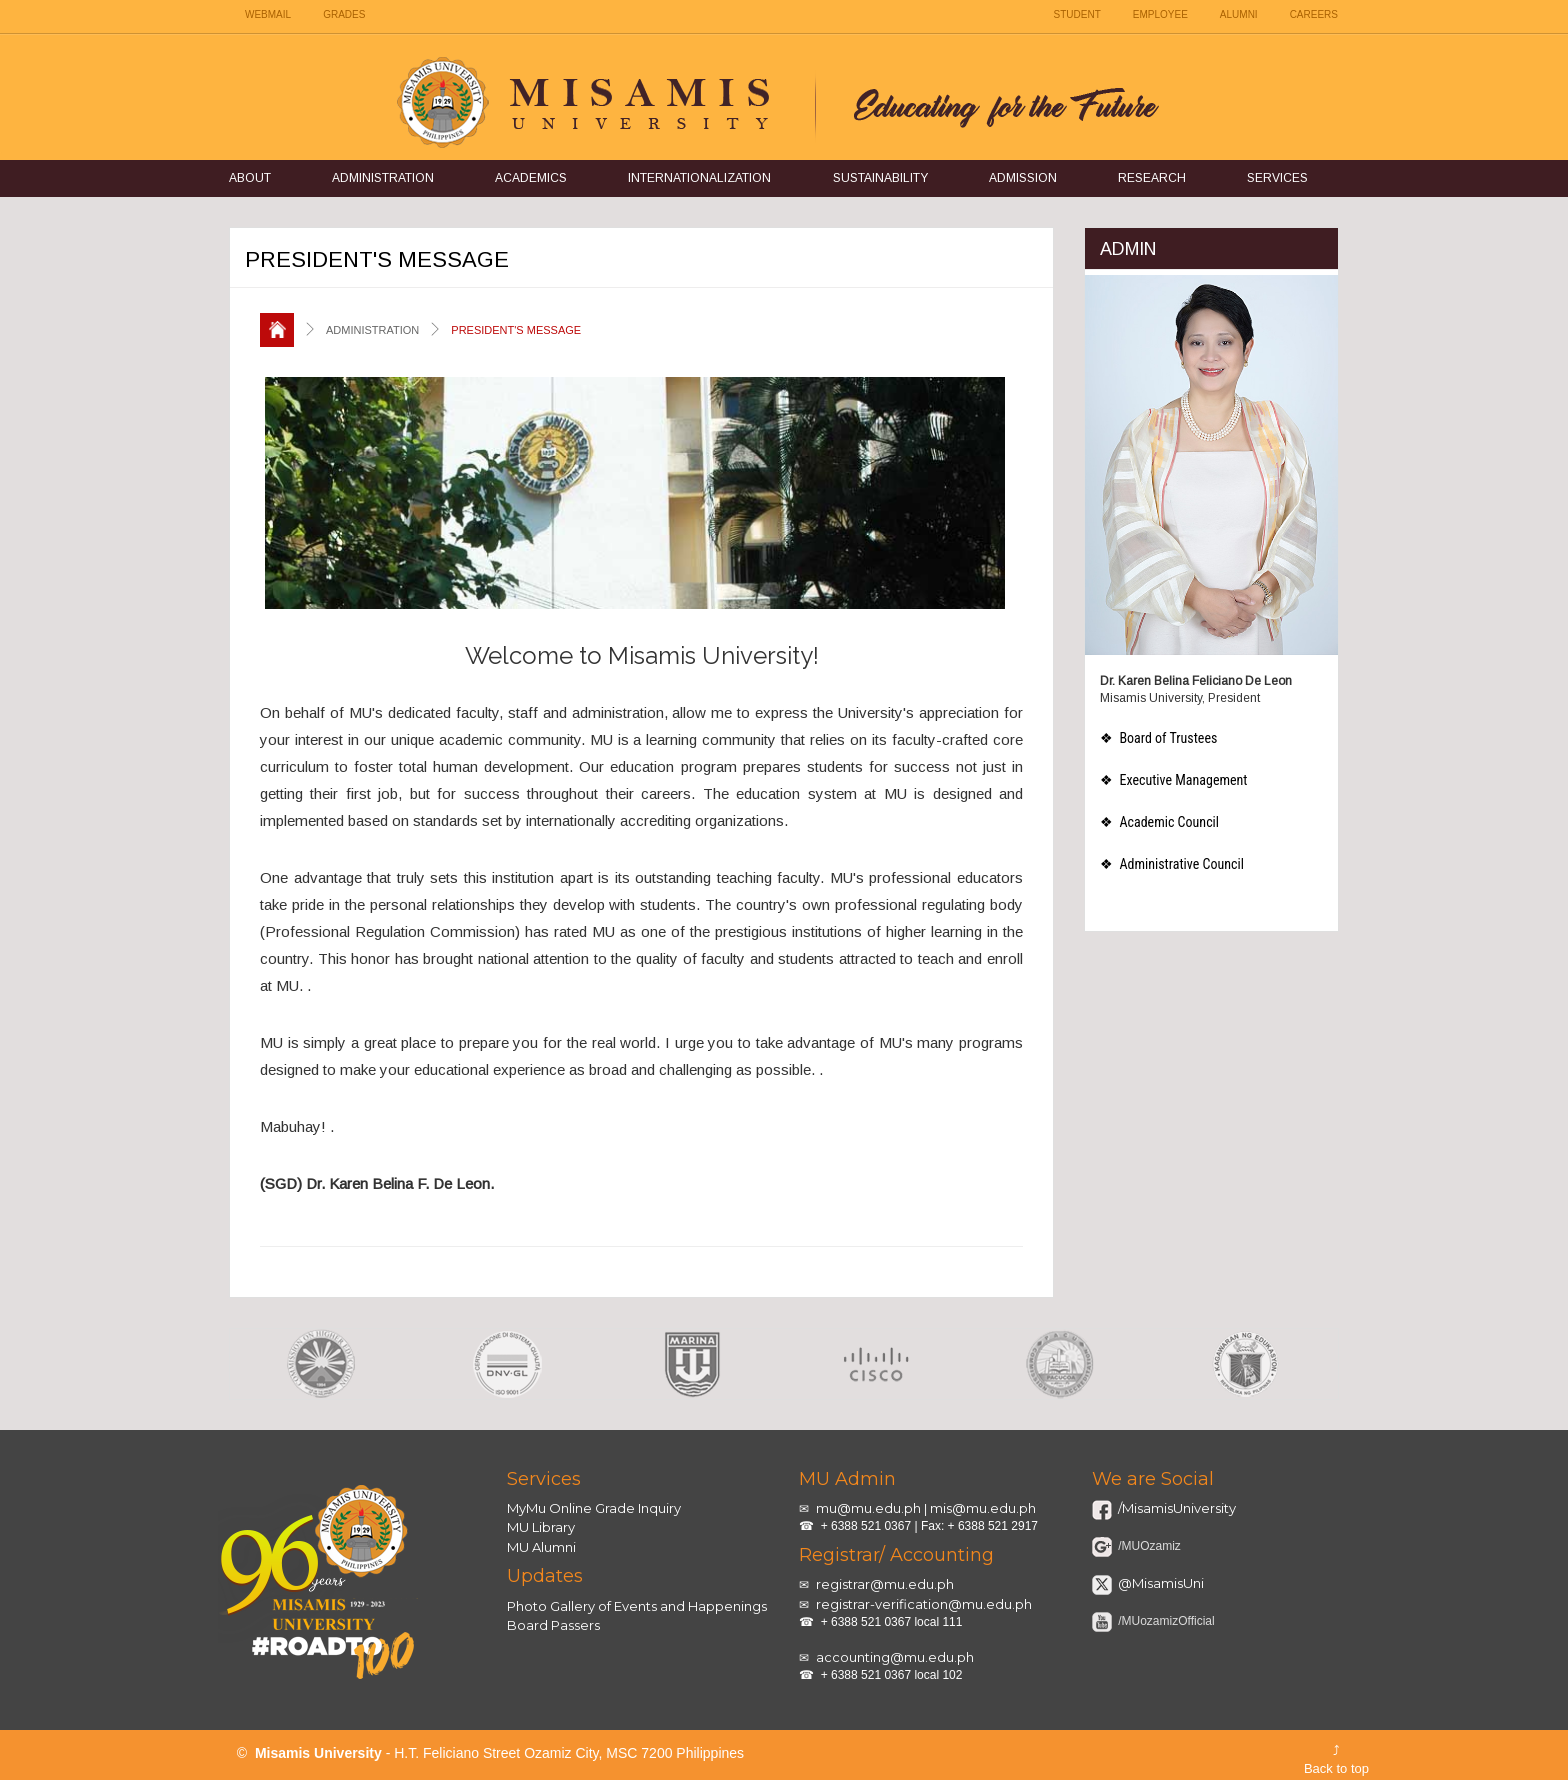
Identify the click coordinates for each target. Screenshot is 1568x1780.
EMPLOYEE (1160, 14)
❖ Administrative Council (1172, 864)
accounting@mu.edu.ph (895, 1657)
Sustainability (880, 178)
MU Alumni (541, 1547)
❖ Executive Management (1173, 780)
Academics (531, 178)
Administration (383, 178)
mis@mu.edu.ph (983, 1508)
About (250, 178)
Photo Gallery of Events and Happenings (637, 1606)
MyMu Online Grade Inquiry (594, 1508)
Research (1152, 178)
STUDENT (1077, 14)
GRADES (344, 14)
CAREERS (1314, 14)
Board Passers (553, 1625)
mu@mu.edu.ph (868, 1508)
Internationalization (699, 178)
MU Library (541, 1527)
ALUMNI (1239, 14)
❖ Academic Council (1159, 822)
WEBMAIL (268, 14)
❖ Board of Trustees (1158, 738)
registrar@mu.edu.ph (885, 1584)
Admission (1023, 178)
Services (1277, 178)
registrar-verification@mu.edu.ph (924, 1604)
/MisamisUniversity (1175, 1508)
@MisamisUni (1159, 1583)
